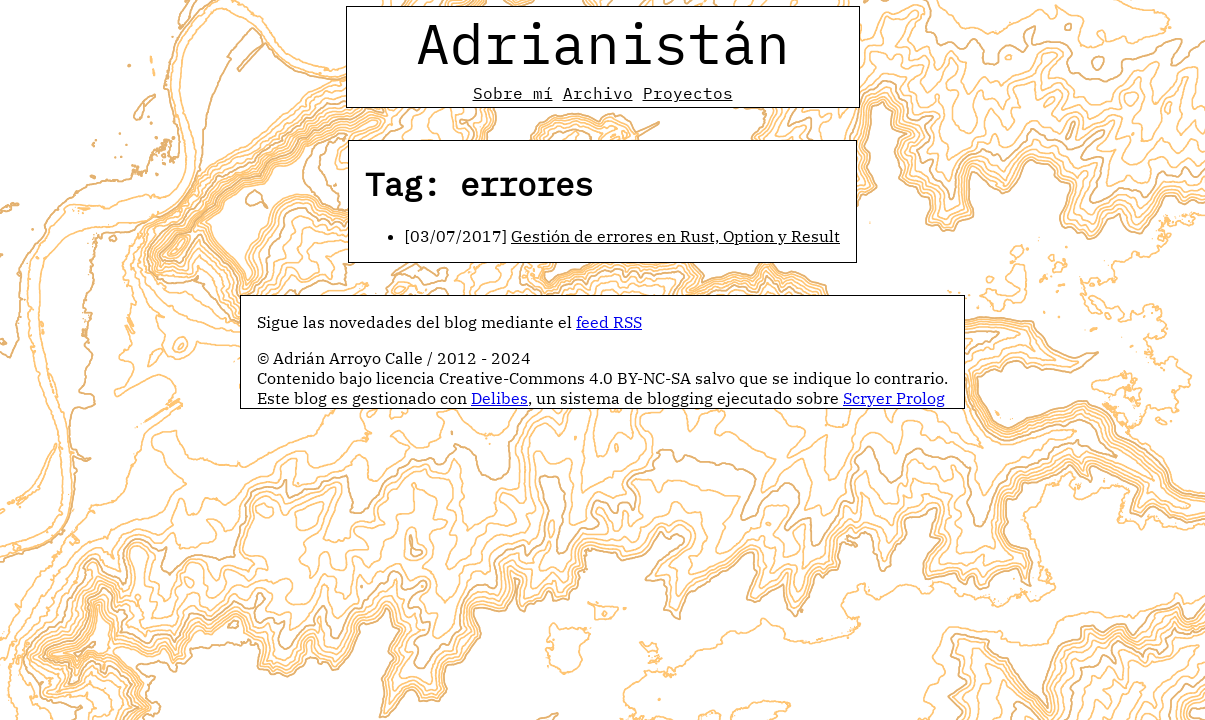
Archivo (598, 93)
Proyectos (688, 93)
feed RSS (609, 322)
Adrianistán (603, 43)
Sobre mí (513, 93)
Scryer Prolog (894, 398)
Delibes (499, 398)
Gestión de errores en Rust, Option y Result (675, 236)
